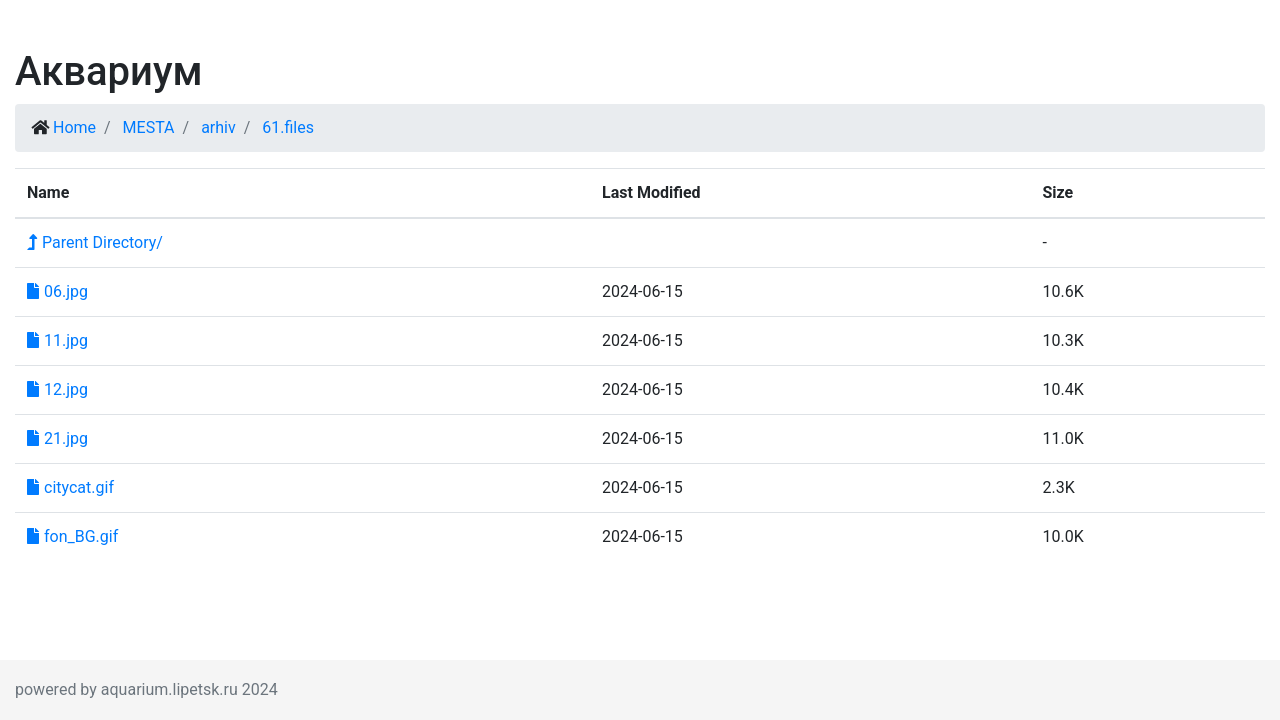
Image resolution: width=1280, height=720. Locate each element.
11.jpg (57, 340)
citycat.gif (70, 487)
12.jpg (57, 389)
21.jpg (57, 438)
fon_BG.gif (72, 536)
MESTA (149, 127)
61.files (288, 127)
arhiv (218, 127)
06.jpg (57, 291)
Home (74, 127)
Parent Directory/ (95, 242)
